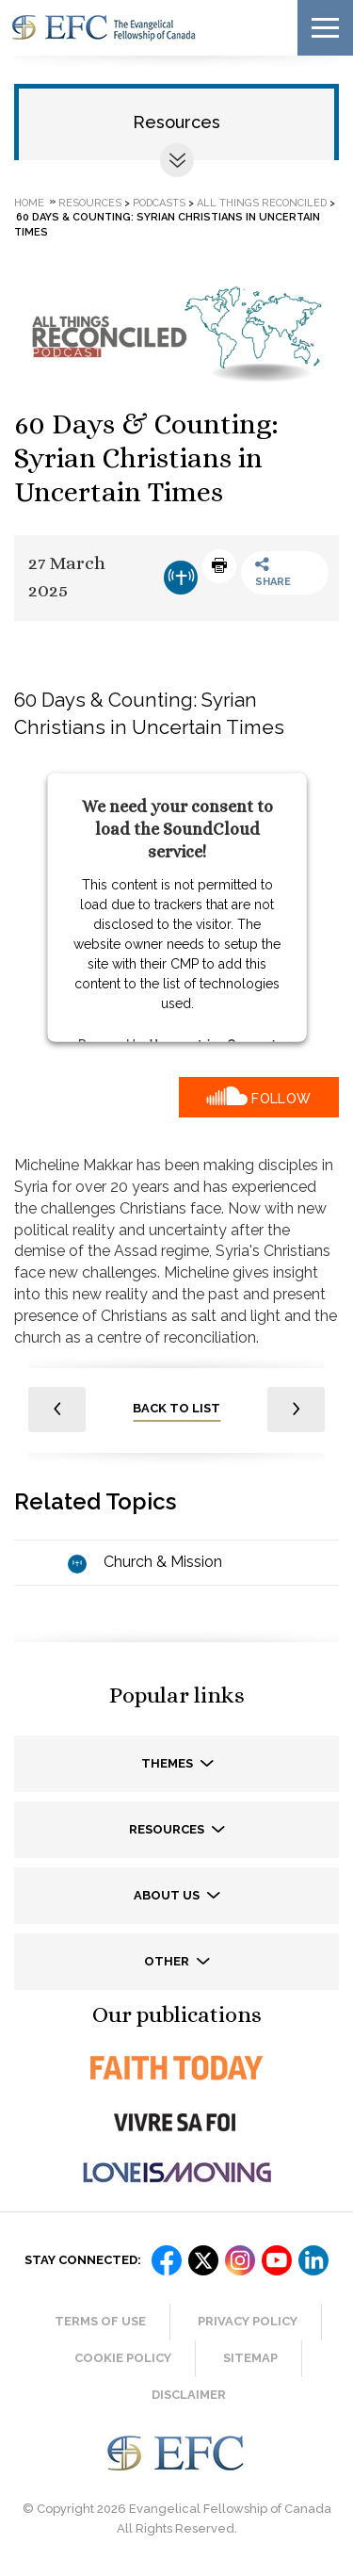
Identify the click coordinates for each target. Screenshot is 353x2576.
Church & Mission (163, 1562)
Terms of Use (100, 2321)
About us (168, 1895)
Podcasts (159, 202)
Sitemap (250, 2358)
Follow (281, 1098)
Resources (176, 122)
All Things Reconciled (262, 202)
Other (168, 1961)
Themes (168, 1763)
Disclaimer (189, 2395)
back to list (176, 1408)
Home (29, 202)
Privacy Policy (247, 2321)
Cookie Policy (122, 2358)
